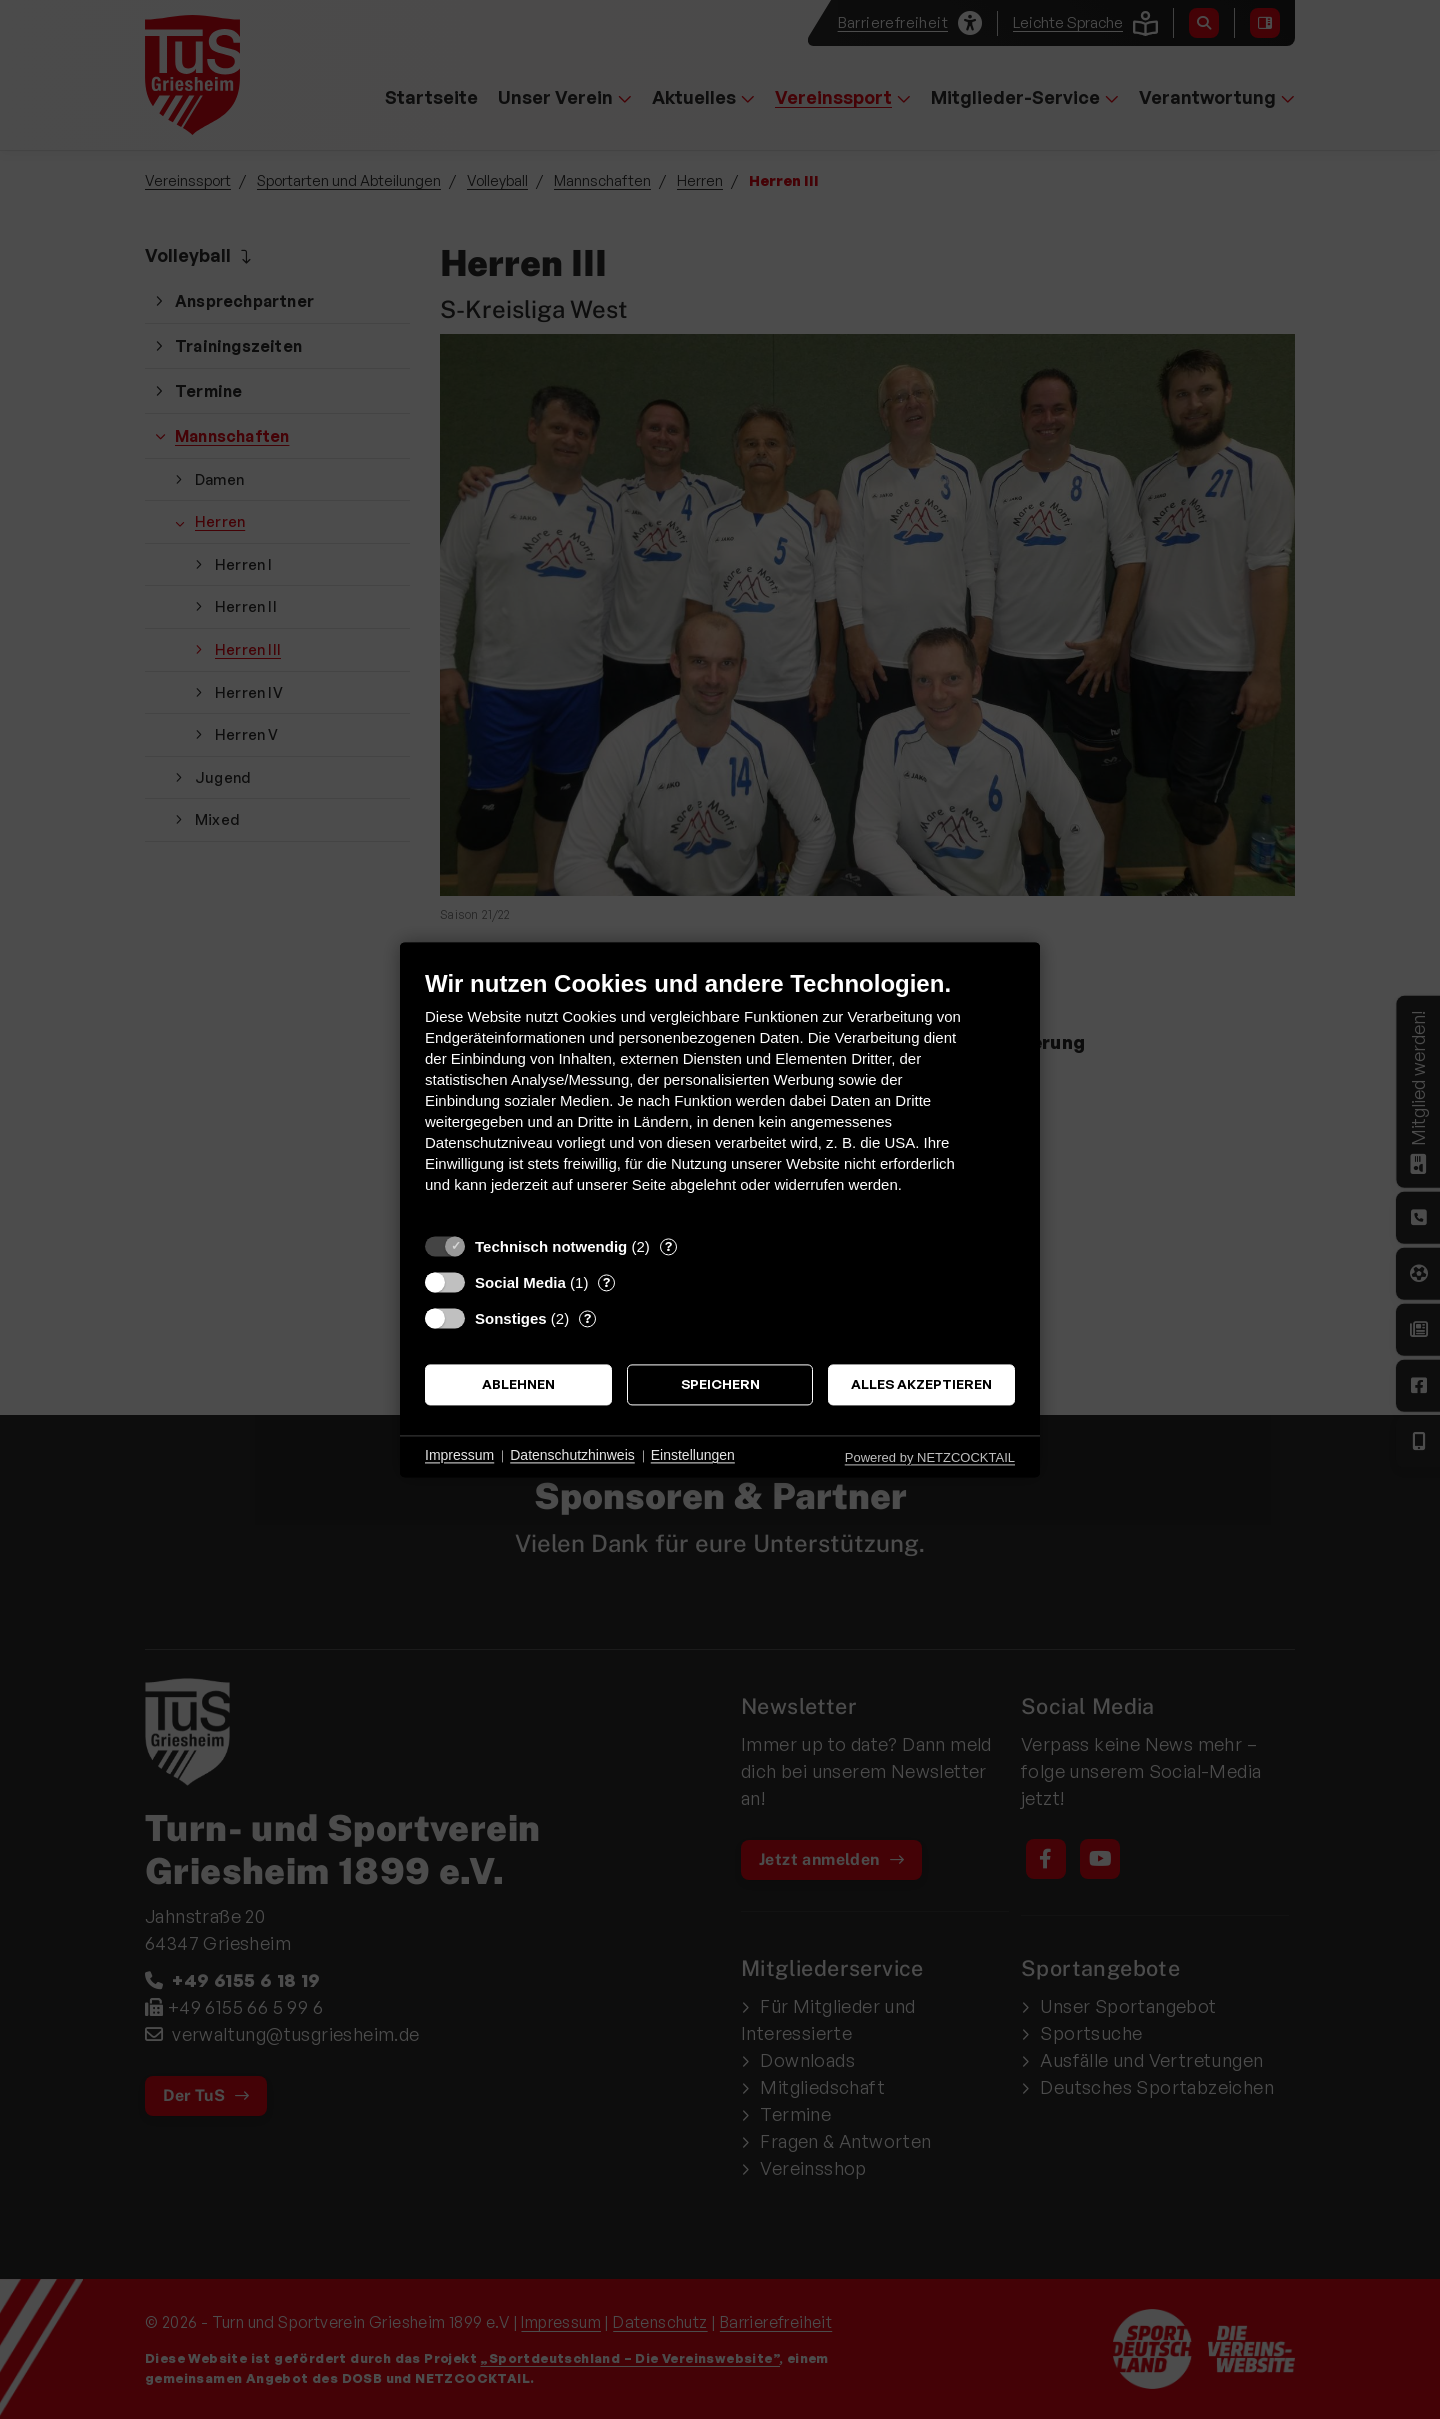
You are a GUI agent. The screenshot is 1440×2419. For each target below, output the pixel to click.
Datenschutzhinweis (572, 1456)
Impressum (459, 1456)
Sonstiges (511, 1318)
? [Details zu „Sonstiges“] (587, 1318)
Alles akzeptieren (921, 1384)
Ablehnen (518, 1384)
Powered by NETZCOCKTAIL (930, 1457)
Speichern (720, 1384)
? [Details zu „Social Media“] (606, 1282)
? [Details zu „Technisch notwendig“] (668, 1246)
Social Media (520, 1282)
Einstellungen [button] (693, 1456)
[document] (720, 1096)
